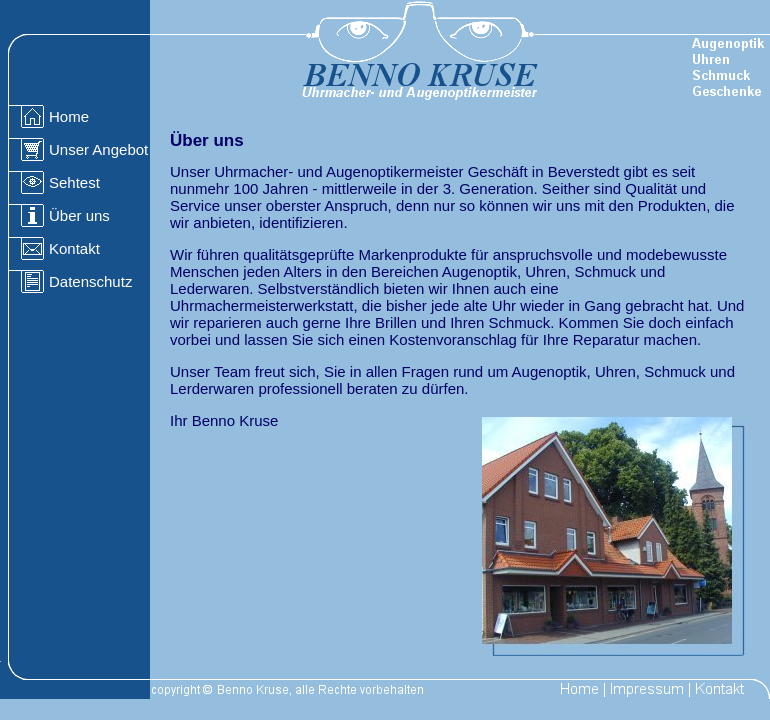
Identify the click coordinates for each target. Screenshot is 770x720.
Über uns (79, 215)
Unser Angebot (98, 149)
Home (69, 116)
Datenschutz (90, 281)
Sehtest (74, 182)
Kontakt (74, 248)
